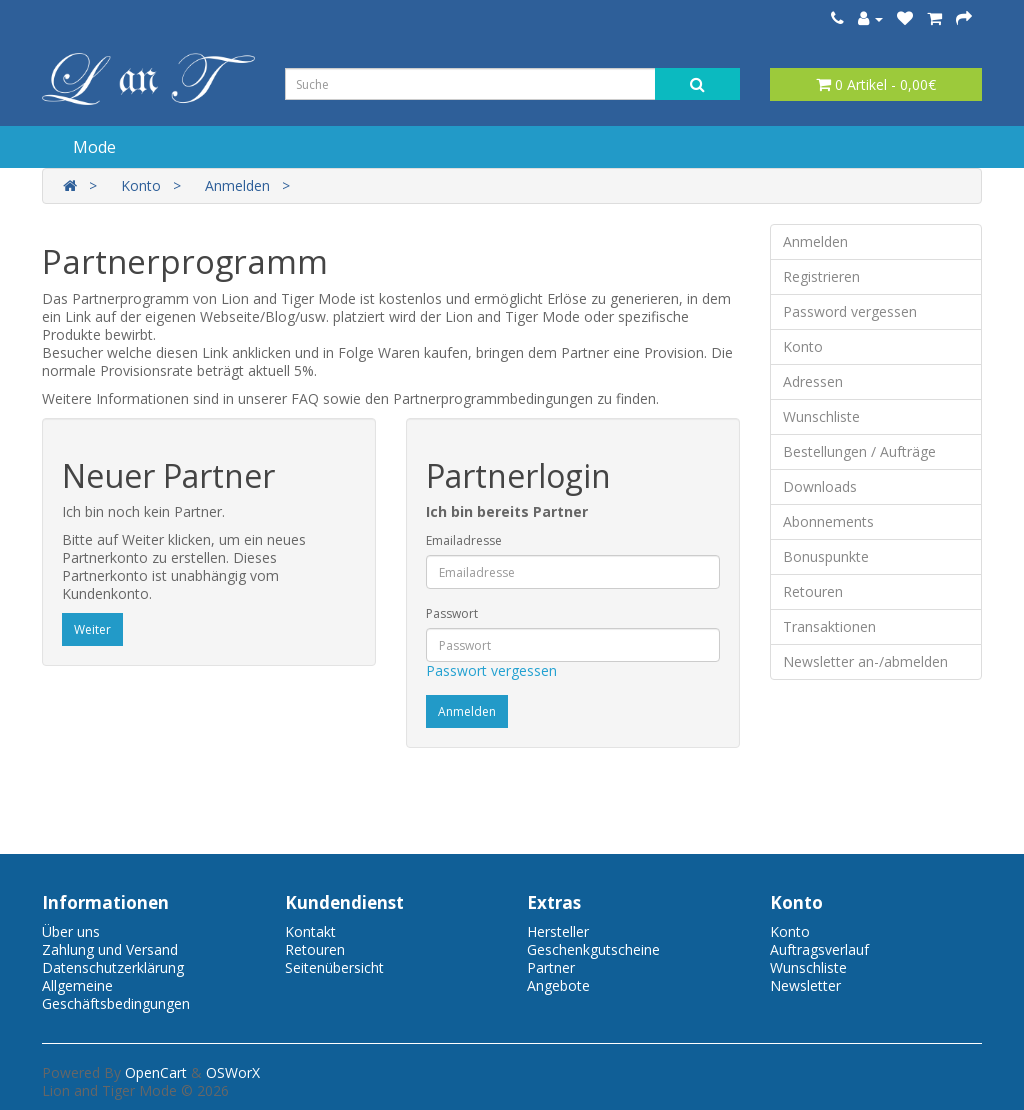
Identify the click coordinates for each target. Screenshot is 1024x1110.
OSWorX (233, 1072)
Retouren (813, 591)
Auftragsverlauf (819, 949)
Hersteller (558, 931)
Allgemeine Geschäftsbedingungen (116, 994)
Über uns (71, 931)
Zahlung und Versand (110, 949)
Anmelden (237, 185)
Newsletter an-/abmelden (865, 661)
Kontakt (310, 931)
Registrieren (821, 276)
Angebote (558, 985)
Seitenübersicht (334, 967)
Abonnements (828, 521)
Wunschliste (821, 416)
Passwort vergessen (491, 670)
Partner (551, 967)
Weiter (92, 629)
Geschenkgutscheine (593, 949)
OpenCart (156, 1072)
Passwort (452, 613)
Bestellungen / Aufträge (859, 451)
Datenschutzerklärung (113, 967)
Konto (141, 185)
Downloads (820, 486)
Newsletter (805, 985)
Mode (94, 147)
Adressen (813, 381)
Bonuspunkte (826, 556)
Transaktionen (829, 626)
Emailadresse (464, 540)
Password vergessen (850, 311)
